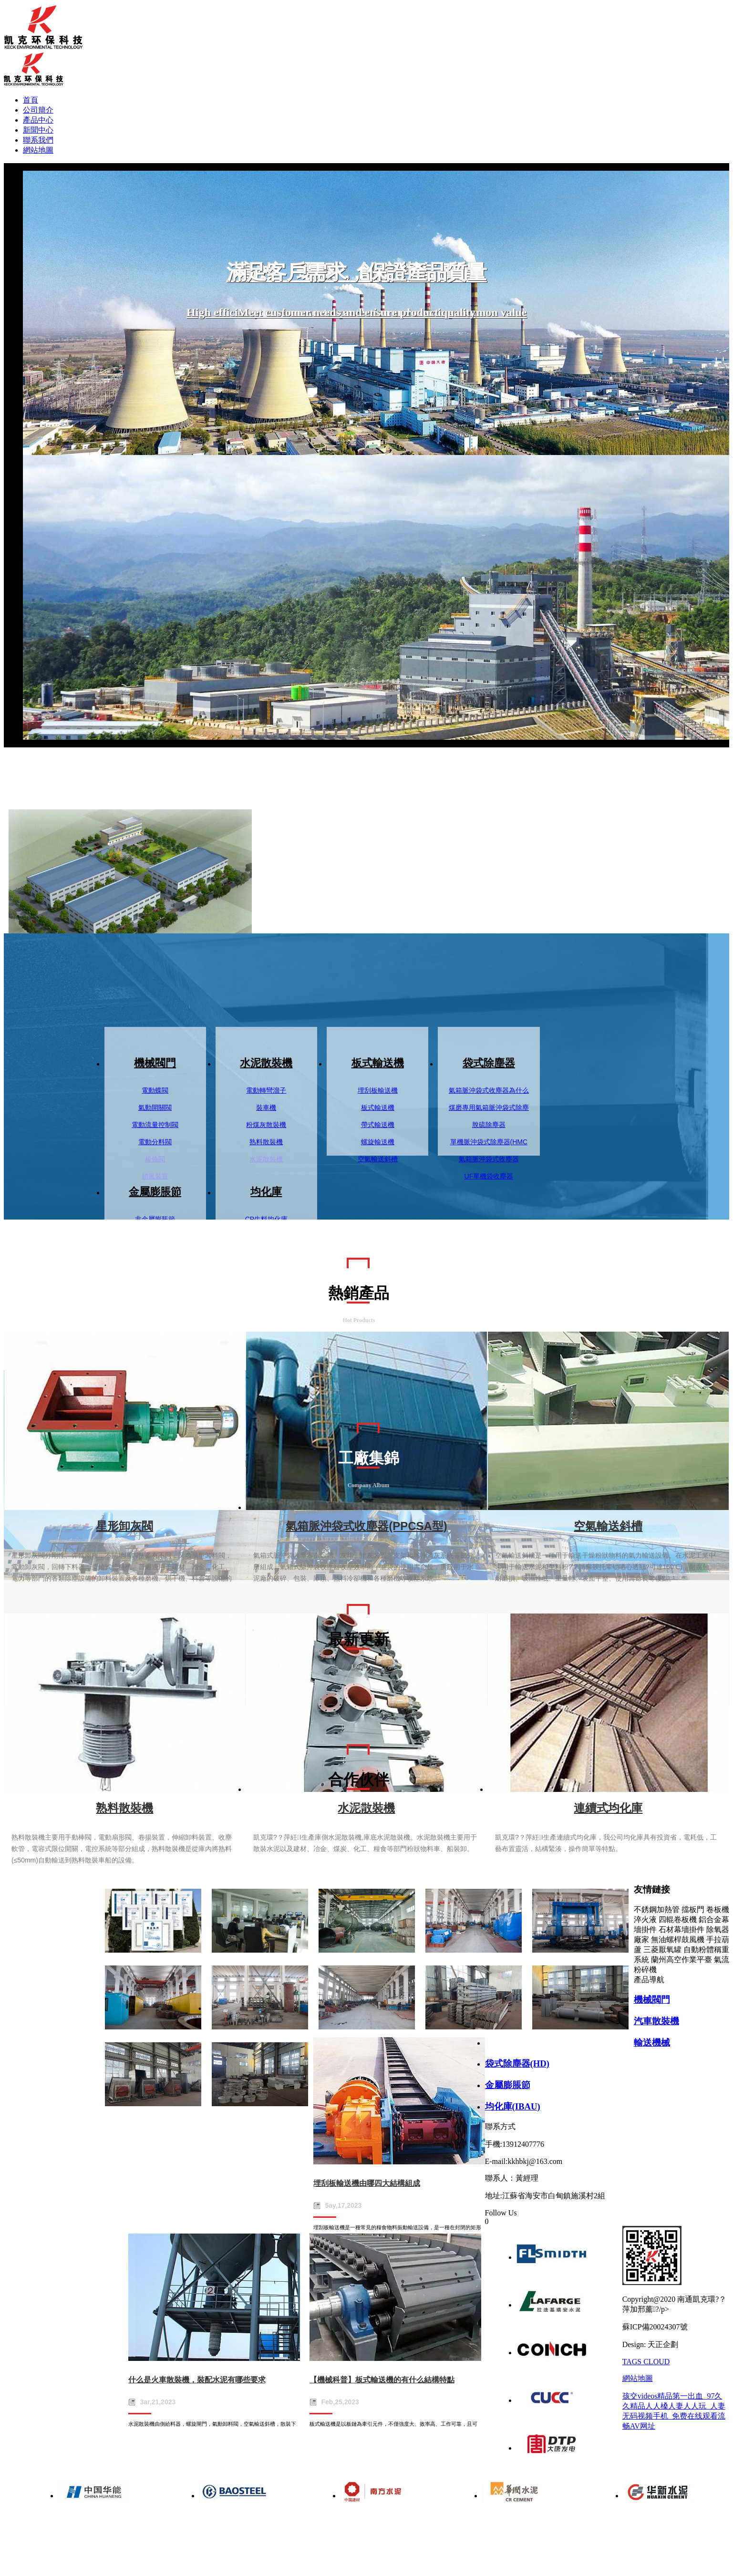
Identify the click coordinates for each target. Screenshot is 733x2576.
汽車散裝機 (656, 2021)
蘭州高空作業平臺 (681, 1959)
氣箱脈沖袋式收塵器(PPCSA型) (366, 1526)
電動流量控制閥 (155, 1124)
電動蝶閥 (155, 1090)
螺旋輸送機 (377, 1142)
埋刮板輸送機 (378, 1090)
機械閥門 (155, 1063)
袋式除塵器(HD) (517, 2064)
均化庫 (266, 1192)
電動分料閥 (155, 1142)
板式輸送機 (377, 1063)
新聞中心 (38, 130)
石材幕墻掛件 (681, 1929)
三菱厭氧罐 (662, 1949)
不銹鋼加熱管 (657, 1909)
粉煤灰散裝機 (266, 1124)
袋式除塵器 (489, 1063)
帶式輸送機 (377, 1124)
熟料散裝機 (266, 1142)
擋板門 (692, 1909)
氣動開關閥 (155, 1107)
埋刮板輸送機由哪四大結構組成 (366, 2183)
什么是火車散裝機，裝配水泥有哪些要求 (197, 2380)
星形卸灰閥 (124, 1526)
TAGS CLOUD (646, 2362)
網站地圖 (38, 150)
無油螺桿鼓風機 (677, 1939)
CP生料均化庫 (266, 1219)
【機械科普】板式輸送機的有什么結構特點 (382, 2380)
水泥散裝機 (266, 1063)
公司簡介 (38, 110)
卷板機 (717, 1909)
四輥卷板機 (678, 1919)
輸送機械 (652, 2043)
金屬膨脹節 (155, 1192)
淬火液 (645, 1919)
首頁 (30, 100)
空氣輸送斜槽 (378, 1159)
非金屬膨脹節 (155, 1219)
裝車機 (266, 1107)
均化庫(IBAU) (512, 2106)
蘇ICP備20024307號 (655, 2327)
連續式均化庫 (608, 1807)
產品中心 (38, 120)
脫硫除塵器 (489, 1124)
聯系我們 (38, 140)
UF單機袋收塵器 (489, 1176)
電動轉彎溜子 (266, 1090)
